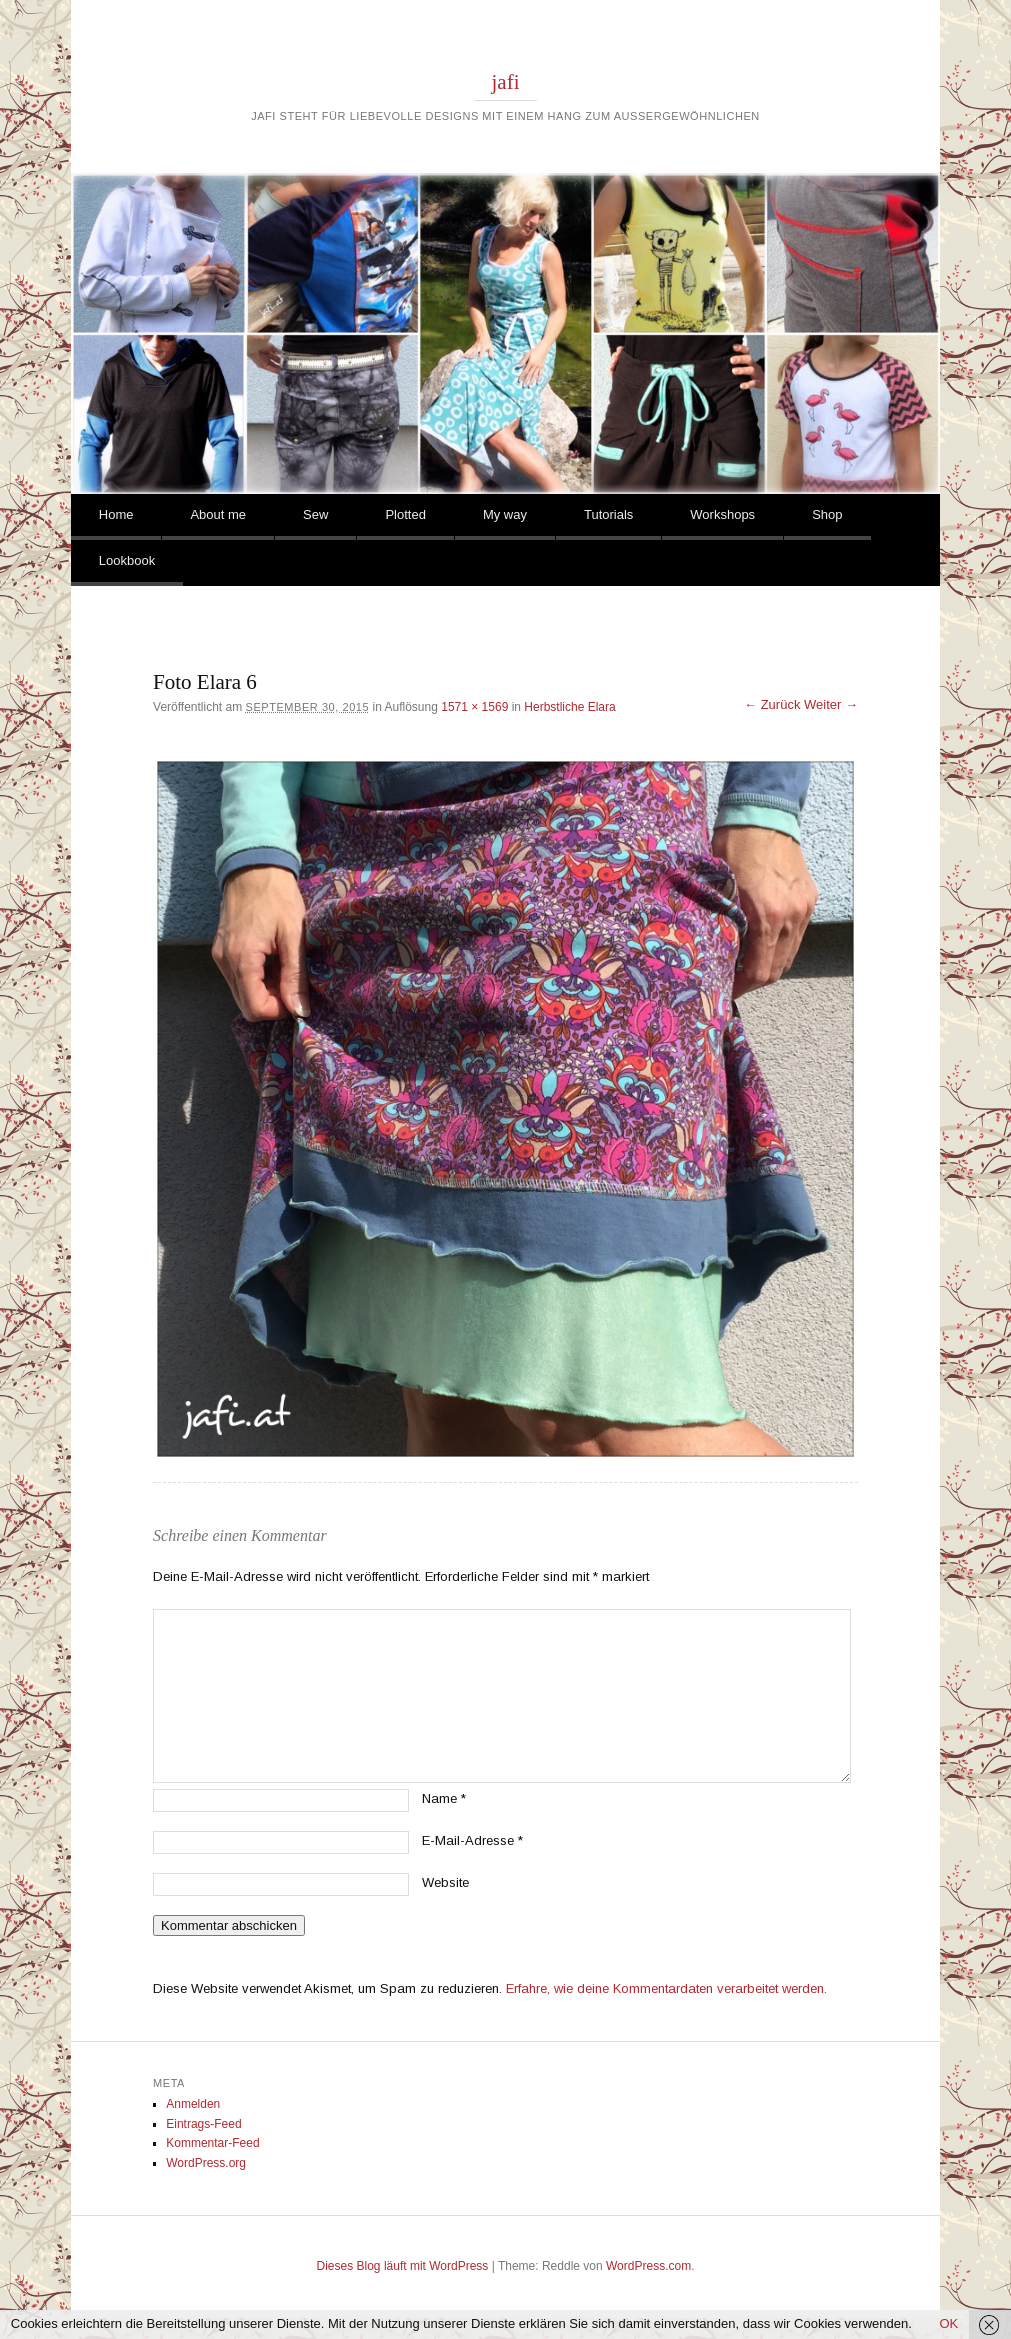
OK (948, 2323)
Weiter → (831, 704)
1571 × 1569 (474, 707)
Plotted (405, 514)
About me (218, 514)
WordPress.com (648, 2266)
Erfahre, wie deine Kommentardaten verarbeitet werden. (666, 1988)
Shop (827, 514)
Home (116, 514)
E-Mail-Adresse (472, 1840)
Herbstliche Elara (569, 707)
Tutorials (608, 514)
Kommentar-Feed (212, 2143)
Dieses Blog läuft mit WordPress (403, 2266)
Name (444, 1798)
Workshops (722, 514)
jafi (506, 82)
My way (505, 514)
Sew (315, 514)
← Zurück (772, 704)
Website (445, 1882)
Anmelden (193, 2104)
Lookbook (127, 560)
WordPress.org (206, 2163)
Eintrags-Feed (203, 2124)
